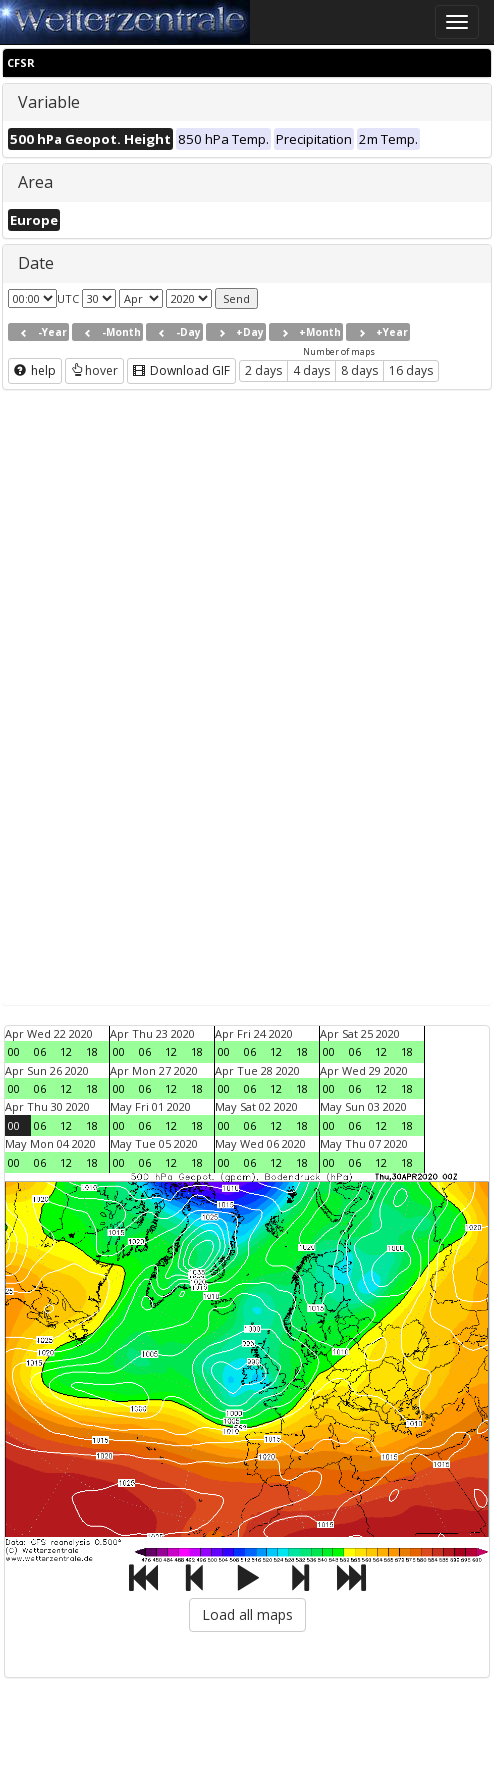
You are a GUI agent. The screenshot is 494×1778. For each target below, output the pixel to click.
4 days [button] (311, 370)
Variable (49, 102)
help (35, 370)
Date (36, 263)
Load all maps (247, 1614)
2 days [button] (263, 370)
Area (35, 182)
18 (92, 1051)
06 (40, 1051)
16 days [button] (411, 370)
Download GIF (181, 370)
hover (94, 370)
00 (14, 1051)
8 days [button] (359, 370)
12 (66, 1051)
